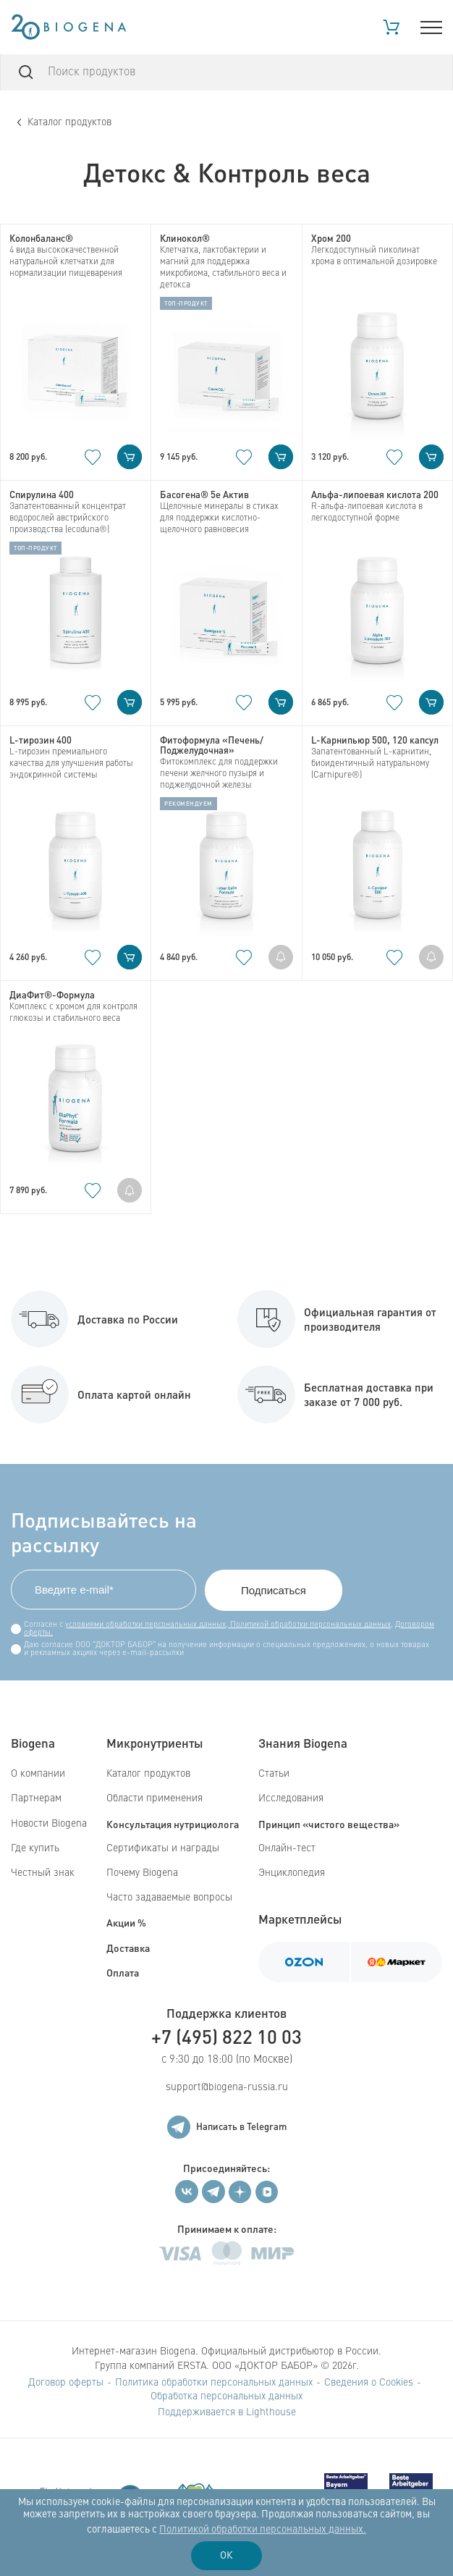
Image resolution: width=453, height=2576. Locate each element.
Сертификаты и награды (162, 1848)
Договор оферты (65, 2383)
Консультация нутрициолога (172, 1823)
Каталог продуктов (64, 122)
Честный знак (43, 1873)
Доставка (128, 1947)
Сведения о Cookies (368, 2383)
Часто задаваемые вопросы (169, 1898)
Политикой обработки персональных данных (309, 1625)
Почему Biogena (142, 1873)
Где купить (35, 1848)
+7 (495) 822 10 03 (226, 2036)
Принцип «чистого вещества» (328, 1823)
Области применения (154, 1798)
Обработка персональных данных (226, 2396)
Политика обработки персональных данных (214, 2383)
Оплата (122, 1972)
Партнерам (36, 1798)
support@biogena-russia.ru (227, 2087)
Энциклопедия (291, 1873)
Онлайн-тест (287, 1848)
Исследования (290, 1798)
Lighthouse (271, 2412)
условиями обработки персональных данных (145, 1625)
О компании (38, 1774)
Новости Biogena (49, 1824)
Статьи (273, 1774)
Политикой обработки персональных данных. (262, 2530)
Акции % (126, 1922)
